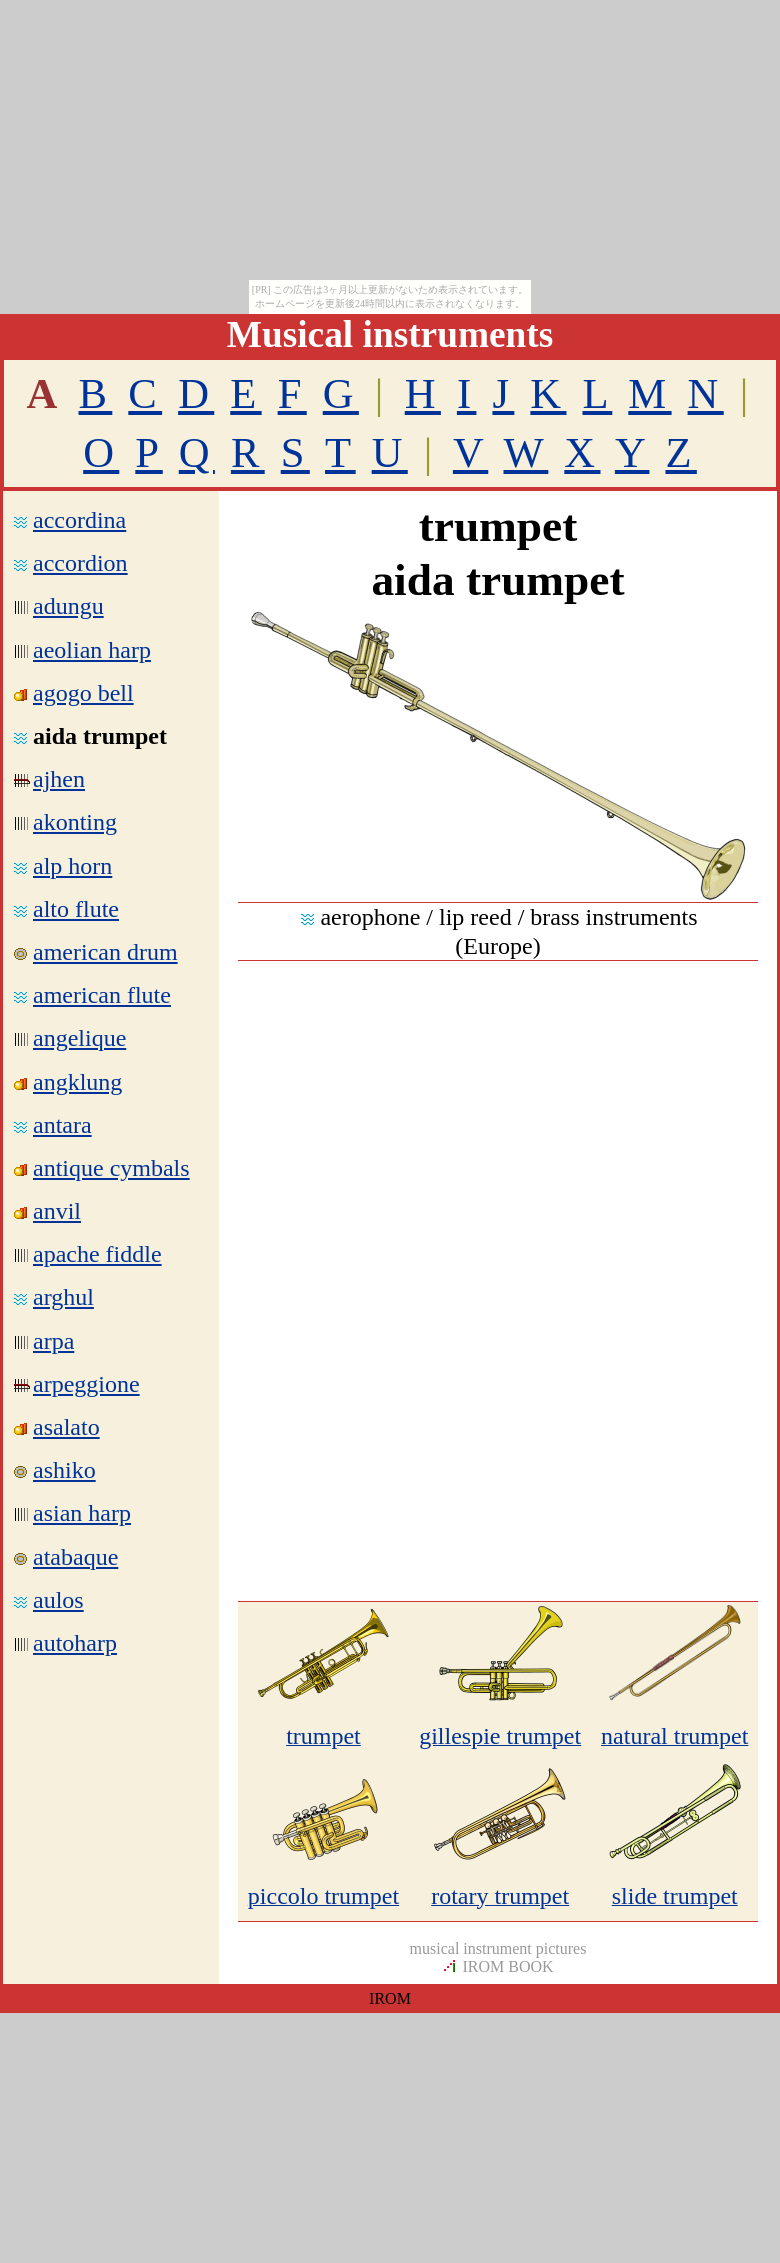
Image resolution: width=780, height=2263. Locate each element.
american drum (105, 952)
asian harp (82, 1513)
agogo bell (83, 693)
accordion (80, 563)
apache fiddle (97, 1254)
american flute (102, 995)
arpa (53, 1341)
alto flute (76, 909)
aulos (58, 1600)
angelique (79, 1038)
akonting (75, 822)
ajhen (59, 779)
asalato (66, 1427)
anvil (57, 1211)
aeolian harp (92, 650)
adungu (68, 606)
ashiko (64, 1470)
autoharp (75, 1643)
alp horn (72, 866)
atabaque (75, 1557)
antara (62, 1125)
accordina (79, 520)
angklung (77, 1082)
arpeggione (86, 1384)
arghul (63, 1297)
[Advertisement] (498, 1143)
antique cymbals (111, 1168)
